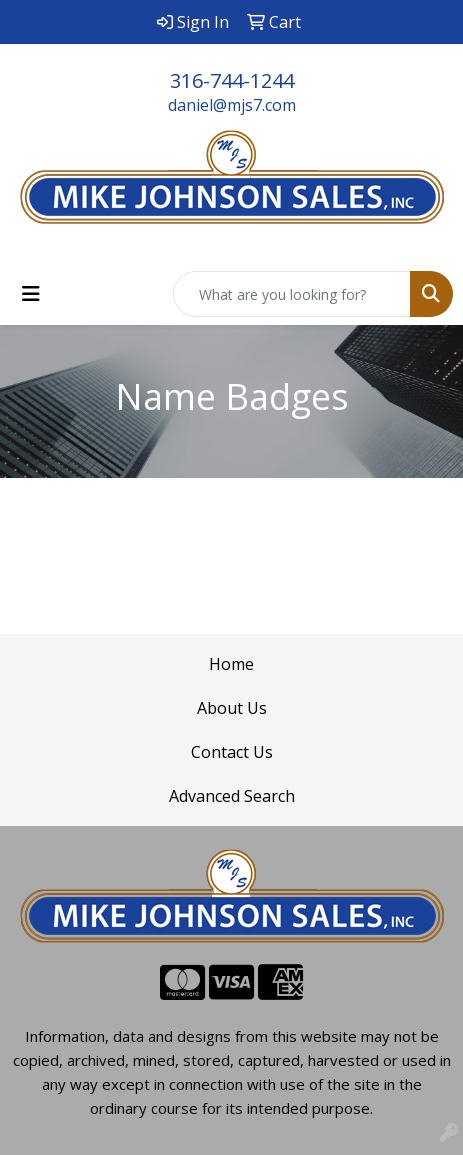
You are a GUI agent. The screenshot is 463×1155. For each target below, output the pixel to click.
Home (231, 664)
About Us (232, 708)
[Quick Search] (292, 294)
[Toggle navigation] (31, 294)
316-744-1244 (232, 80)
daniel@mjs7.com (232, 105)
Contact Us (232, 752)
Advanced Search (232, 796)
